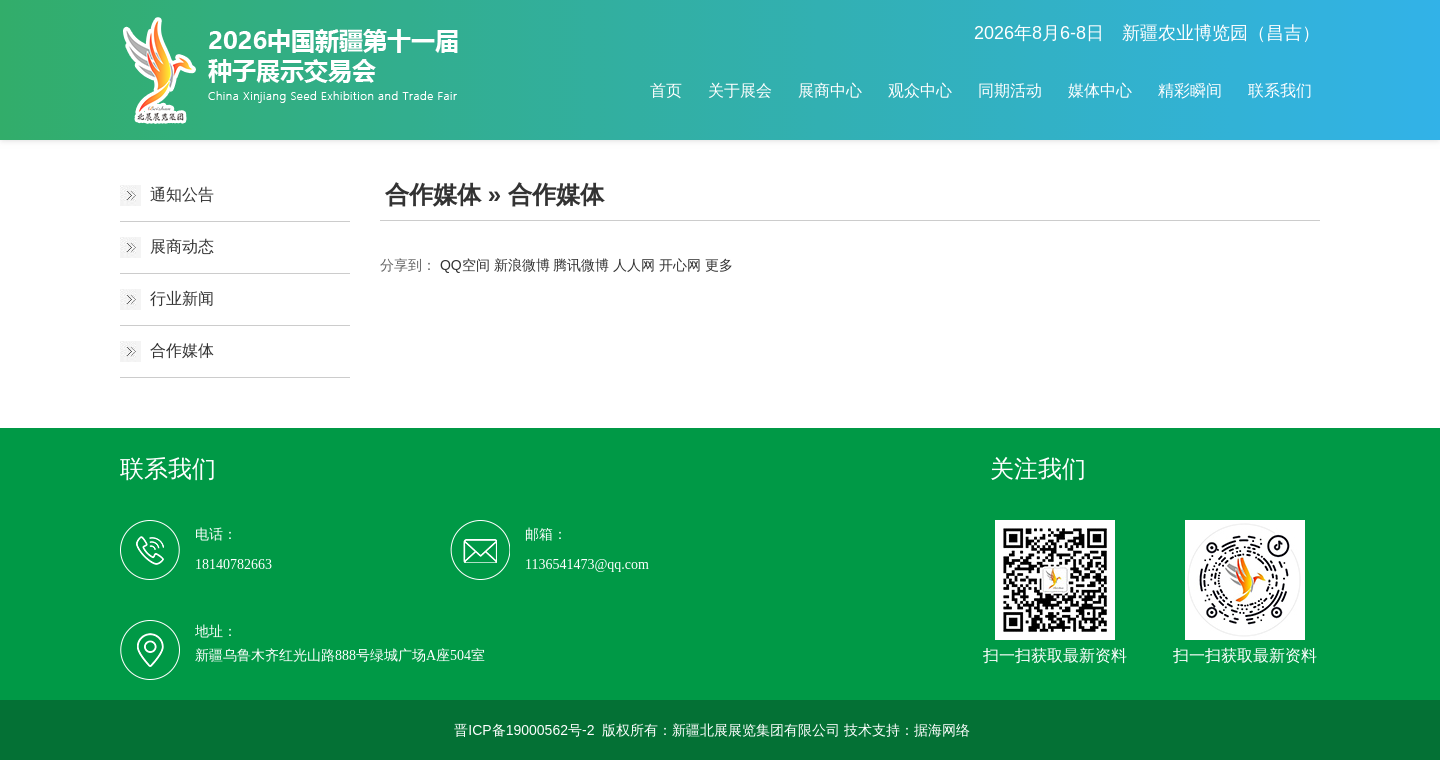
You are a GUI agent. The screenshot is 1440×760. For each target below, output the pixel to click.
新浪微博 (522, 265)
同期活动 (1010, 90)
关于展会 (740, 90)
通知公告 (182, 194)
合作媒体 (182, 350)
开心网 (680, 265)
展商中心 (830, 90)
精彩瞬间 (1190, 90)
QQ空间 (465, 265)
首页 (666, 90)
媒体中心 (1100, 90)
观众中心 (920, 90)
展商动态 (182, 246)
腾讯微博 (581, 265)
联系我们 (1280, 90)
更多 (719, 265)
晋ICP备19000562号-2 (524, 730)
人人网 (634, 265)
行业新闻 (182, 298)
